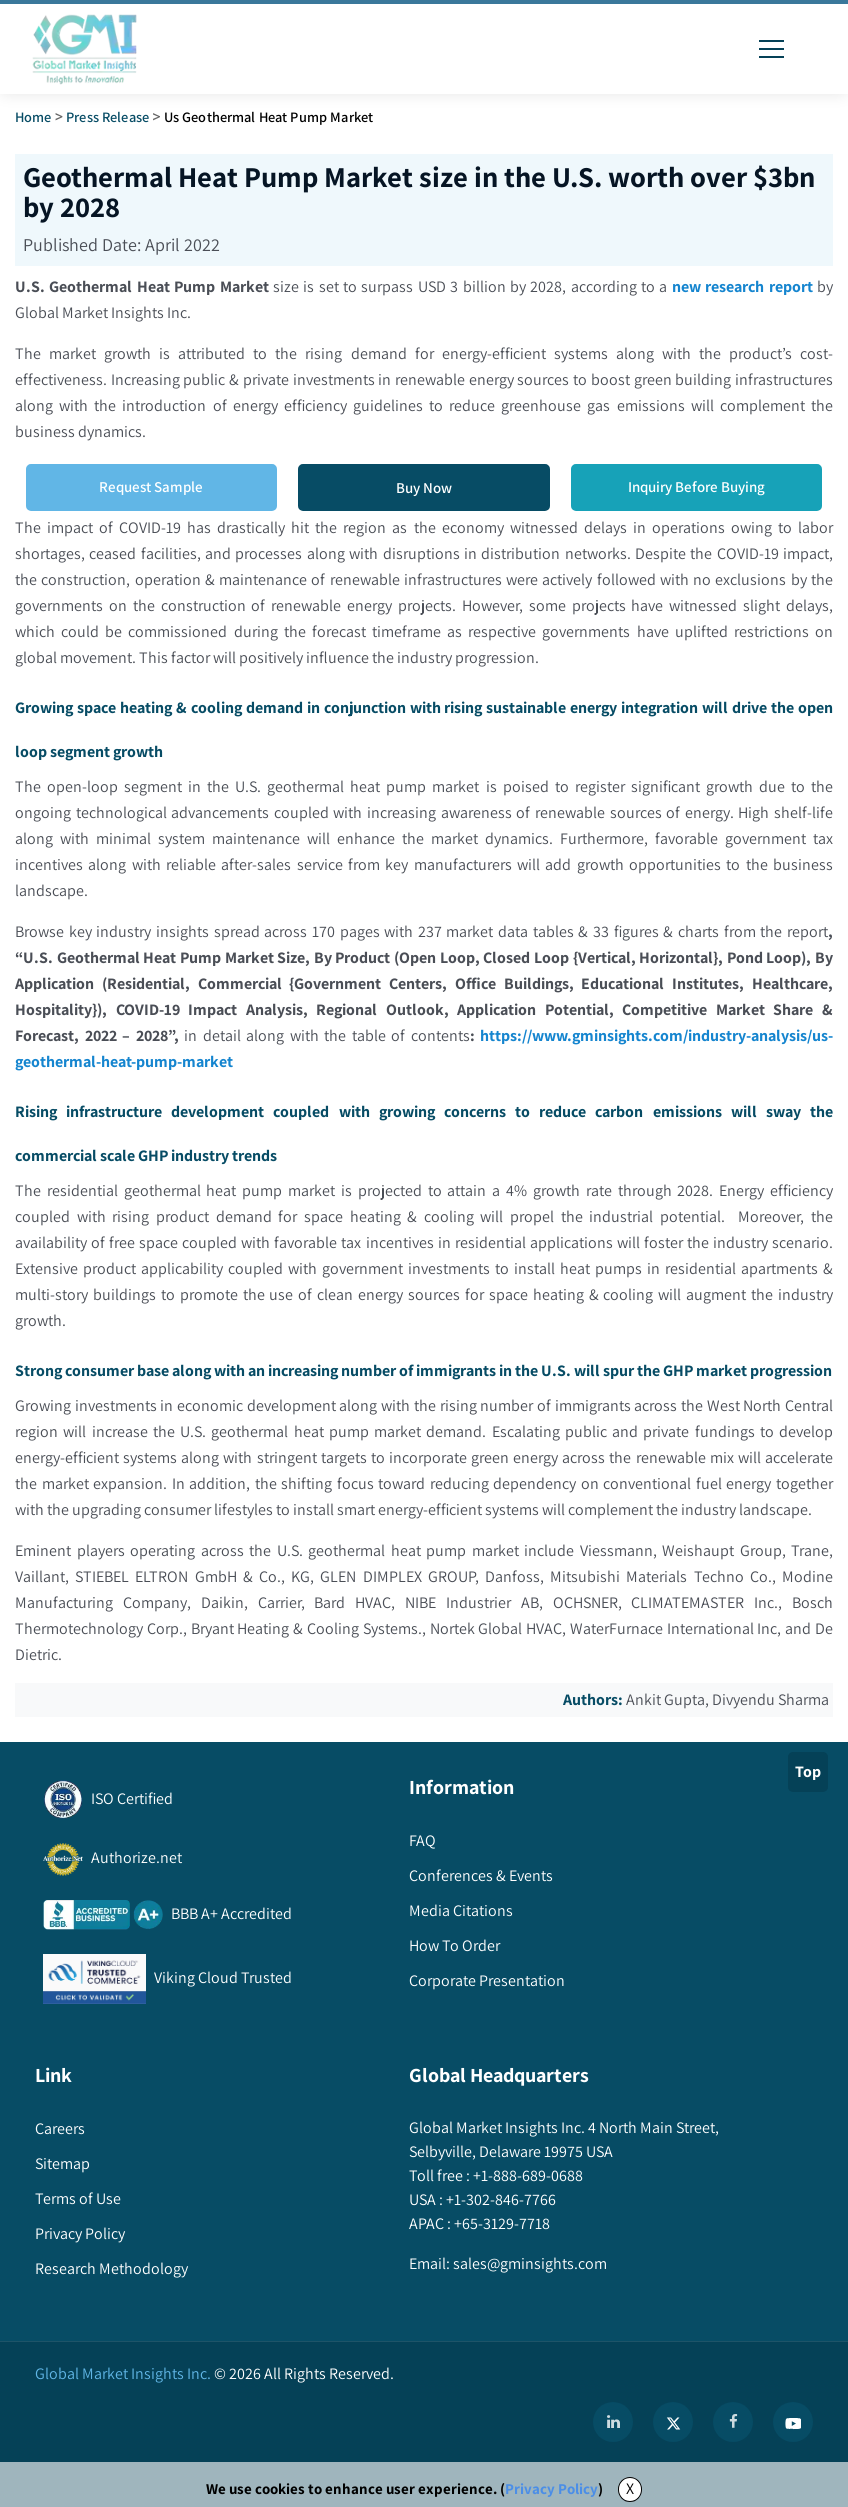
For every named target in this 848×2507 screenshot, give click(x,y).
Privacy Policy (551, 2488)
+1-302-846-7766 (499, 2199)
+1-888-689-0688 (526, 2175)
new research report (742, 286)
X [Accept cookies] (630, 2488)
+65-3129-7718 (500, 2223)
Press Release (107, 116)
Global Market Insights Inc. (123, 2373)
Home (33, 116)
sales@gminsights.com (528, 2263)
